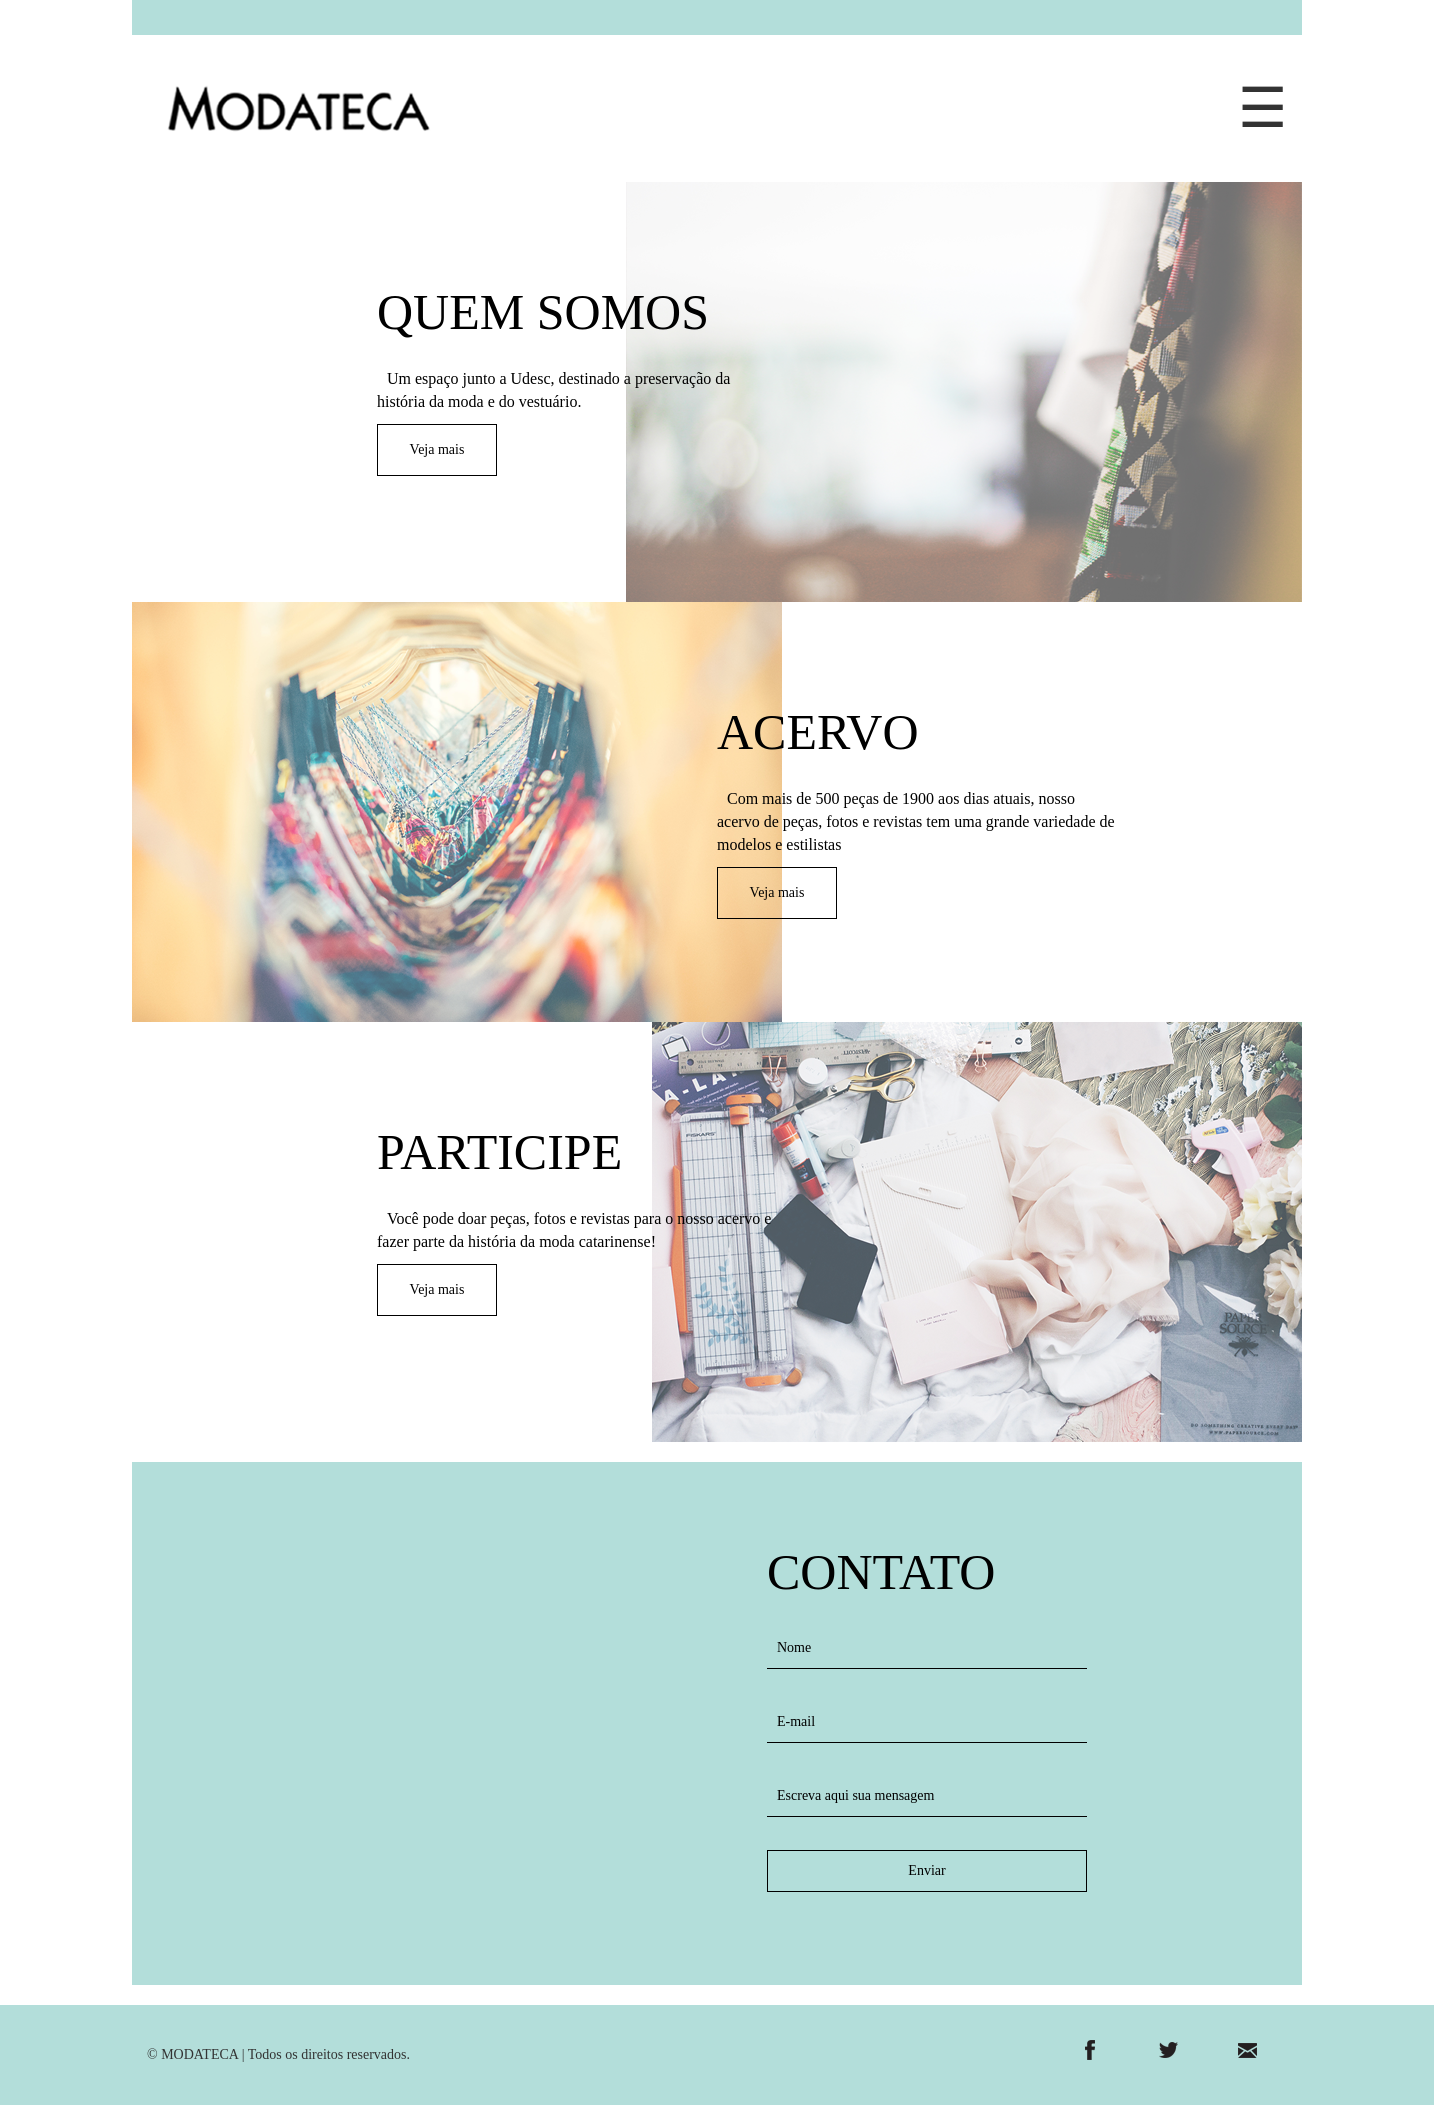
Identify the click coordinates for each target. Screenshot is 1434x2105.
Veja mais (437, 449)
